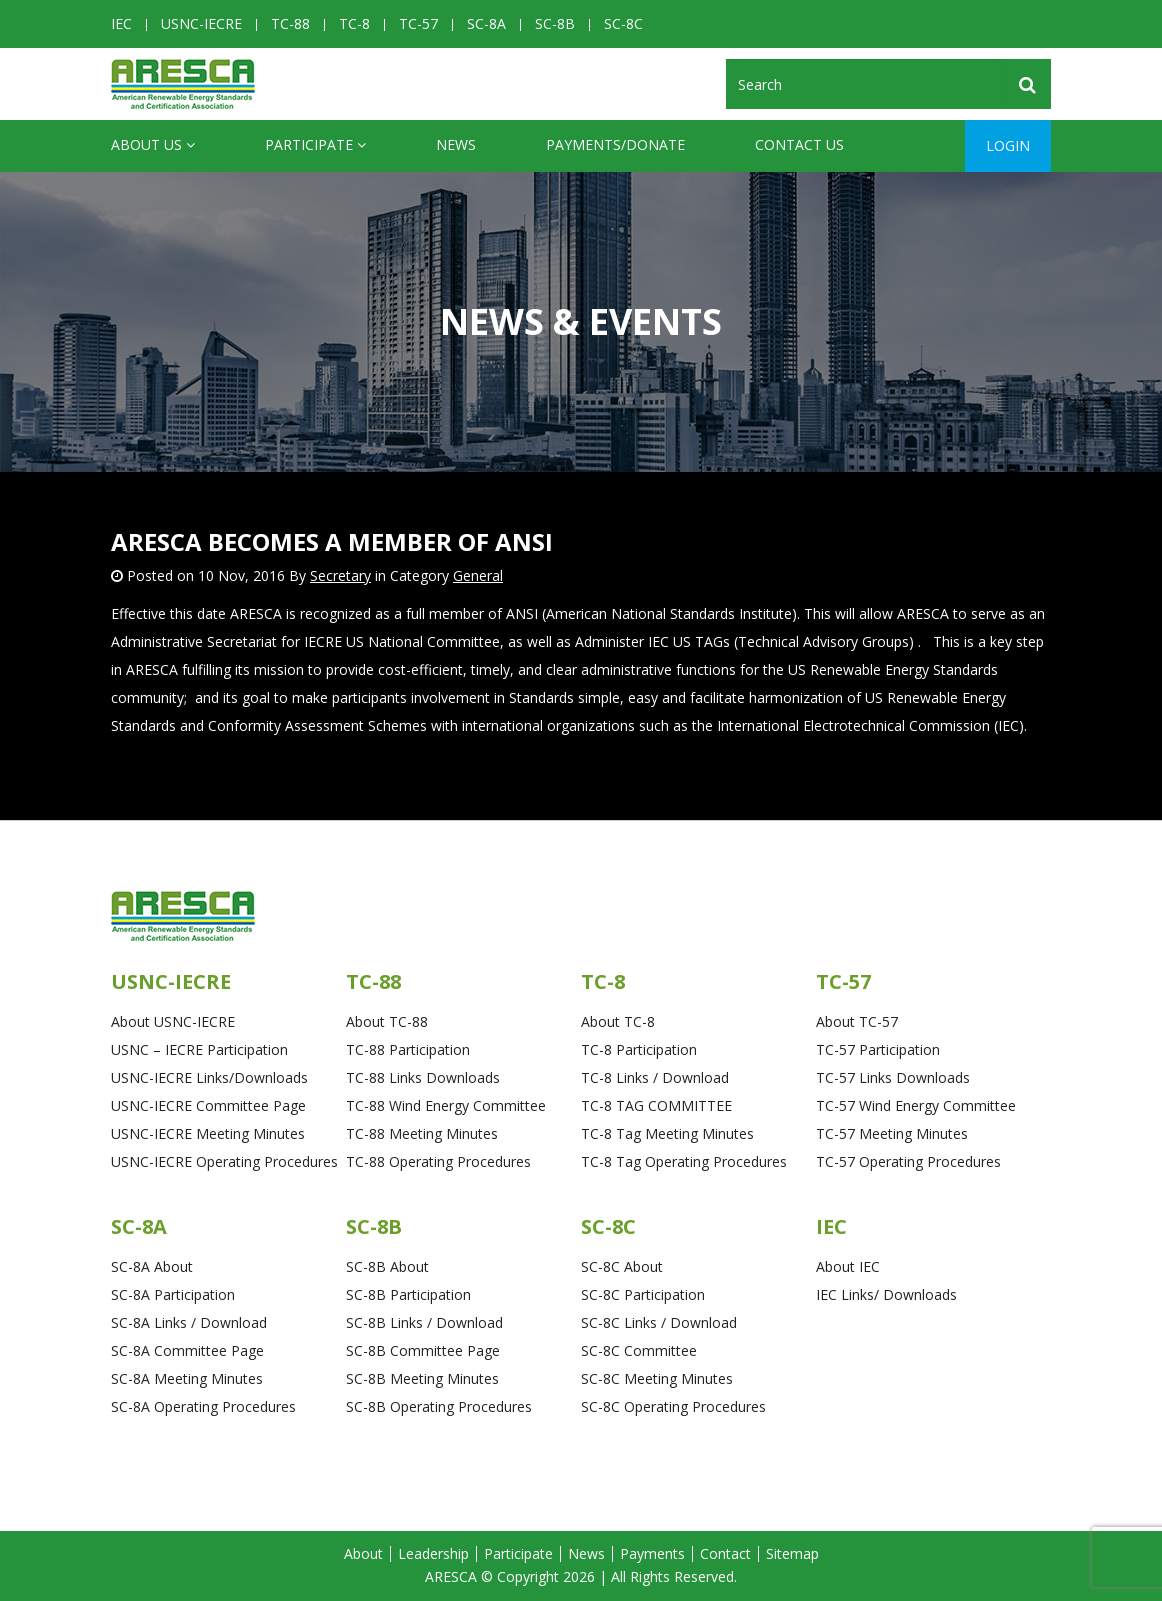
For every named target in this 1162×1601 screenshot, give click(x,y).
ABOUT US (153, 145)
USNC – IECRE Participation (199, 1049)
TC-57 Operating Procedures (908, 1161)
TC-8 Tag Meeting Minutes (667, 1133)
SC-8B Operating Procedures (439, 1406)
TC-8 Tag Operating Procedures (684, 1161)
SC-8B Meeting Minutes (422, 1378)
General (478, 575)
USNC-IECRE (201, 23)
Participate (315, 145)
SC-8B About (387, 1266)
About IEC (848, 1266)
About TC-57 (857, 1021)
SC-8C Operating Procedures (673, 1406)
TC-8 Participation (639, 1049)
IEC (121, 23)
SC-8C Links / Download (659, 1322)
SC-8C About (622, 1266)
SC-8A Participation (173, 1294)
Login (1008, 145)
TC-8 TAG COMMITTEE (656, 1105)
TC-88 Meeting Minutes (422, 1133)
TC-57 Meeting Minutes (892, 1133)
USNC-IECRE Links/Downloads (209, 1077)
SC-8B (555, 23)
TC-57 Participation (878, 1049)
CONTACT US (799, 144)
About (363, 1553)
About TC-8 (618, 1021)
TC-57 (418, 23)
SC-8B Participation (408, 1294)
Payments (652, 1553)
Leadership (433, 1553)
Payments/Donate (615, 144)
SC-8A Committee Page (187, 1350)
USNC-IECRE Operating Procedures (224, 1161)
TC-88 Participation (408, 1049)
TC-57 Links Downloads (893, 1077)
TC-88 (290, 23)
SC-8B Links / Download (424, 1322)
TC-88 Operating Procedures (438, 1161)
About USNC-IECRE (173, 1021)
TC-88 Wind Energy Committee (446, 1105)
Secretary (340, 575)
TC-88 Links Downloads (423, 1077)
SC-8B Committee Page (423, 1350)
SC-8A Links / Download (189, 1322)
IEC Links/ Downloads (886, 1294)
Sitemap (792, 1553)
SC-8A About (152, 1266)
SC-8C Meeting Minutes (657, 1378)
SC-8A (486, 23)
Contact (725, 1553)
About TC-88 (387, 1021)
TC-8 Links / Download (655, 1077)
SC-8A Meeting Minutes (187, 1378)
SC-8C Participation (643, 1294)
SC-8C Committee (639, 1350)
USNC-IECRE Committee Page (208, 1105)
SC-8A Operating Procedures (203, 1406)
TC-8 (354, 23)
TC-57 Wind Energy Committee (916, 1105)
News (456, 144)
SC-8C (623, 23)
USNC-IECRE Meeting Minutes (208, 1133)
